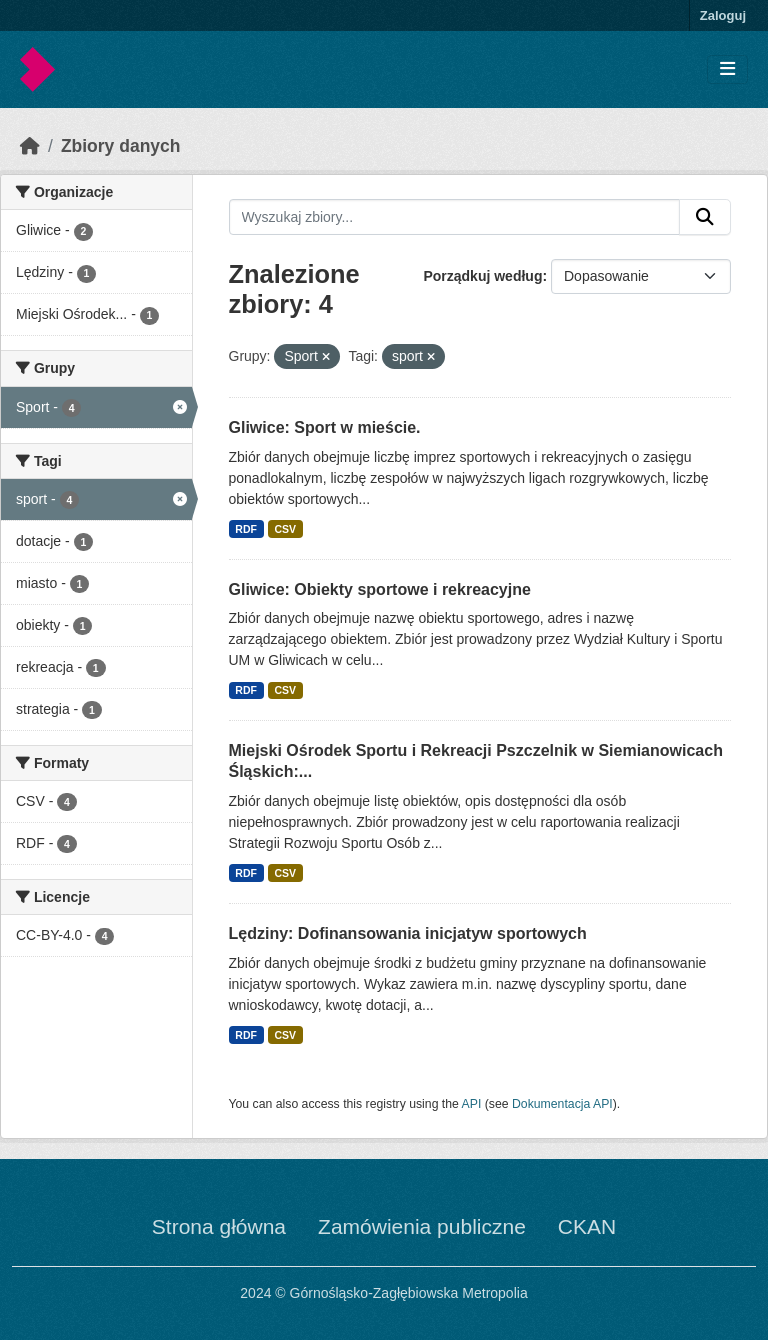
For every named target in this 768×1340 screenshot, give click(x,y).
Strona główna (219, 1226)
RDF (246, 529)
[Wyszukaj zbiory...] (455, 217)
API (472, 1104)
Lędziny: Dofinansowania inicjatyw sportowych (408, 933)
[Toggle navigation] (727, 69)
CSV (285, 529)
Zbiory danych (121, 146)
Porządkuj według (482, 276)
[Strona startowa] (30, 146)
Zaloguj (723, 15)
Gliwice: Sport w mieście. (325, 427)
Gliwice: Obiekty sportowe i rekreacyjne (380, 589)
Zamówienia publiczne (422, 1226)
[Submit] (705, 217)
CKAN (587, 1226)
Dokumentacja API (562, 1104)
